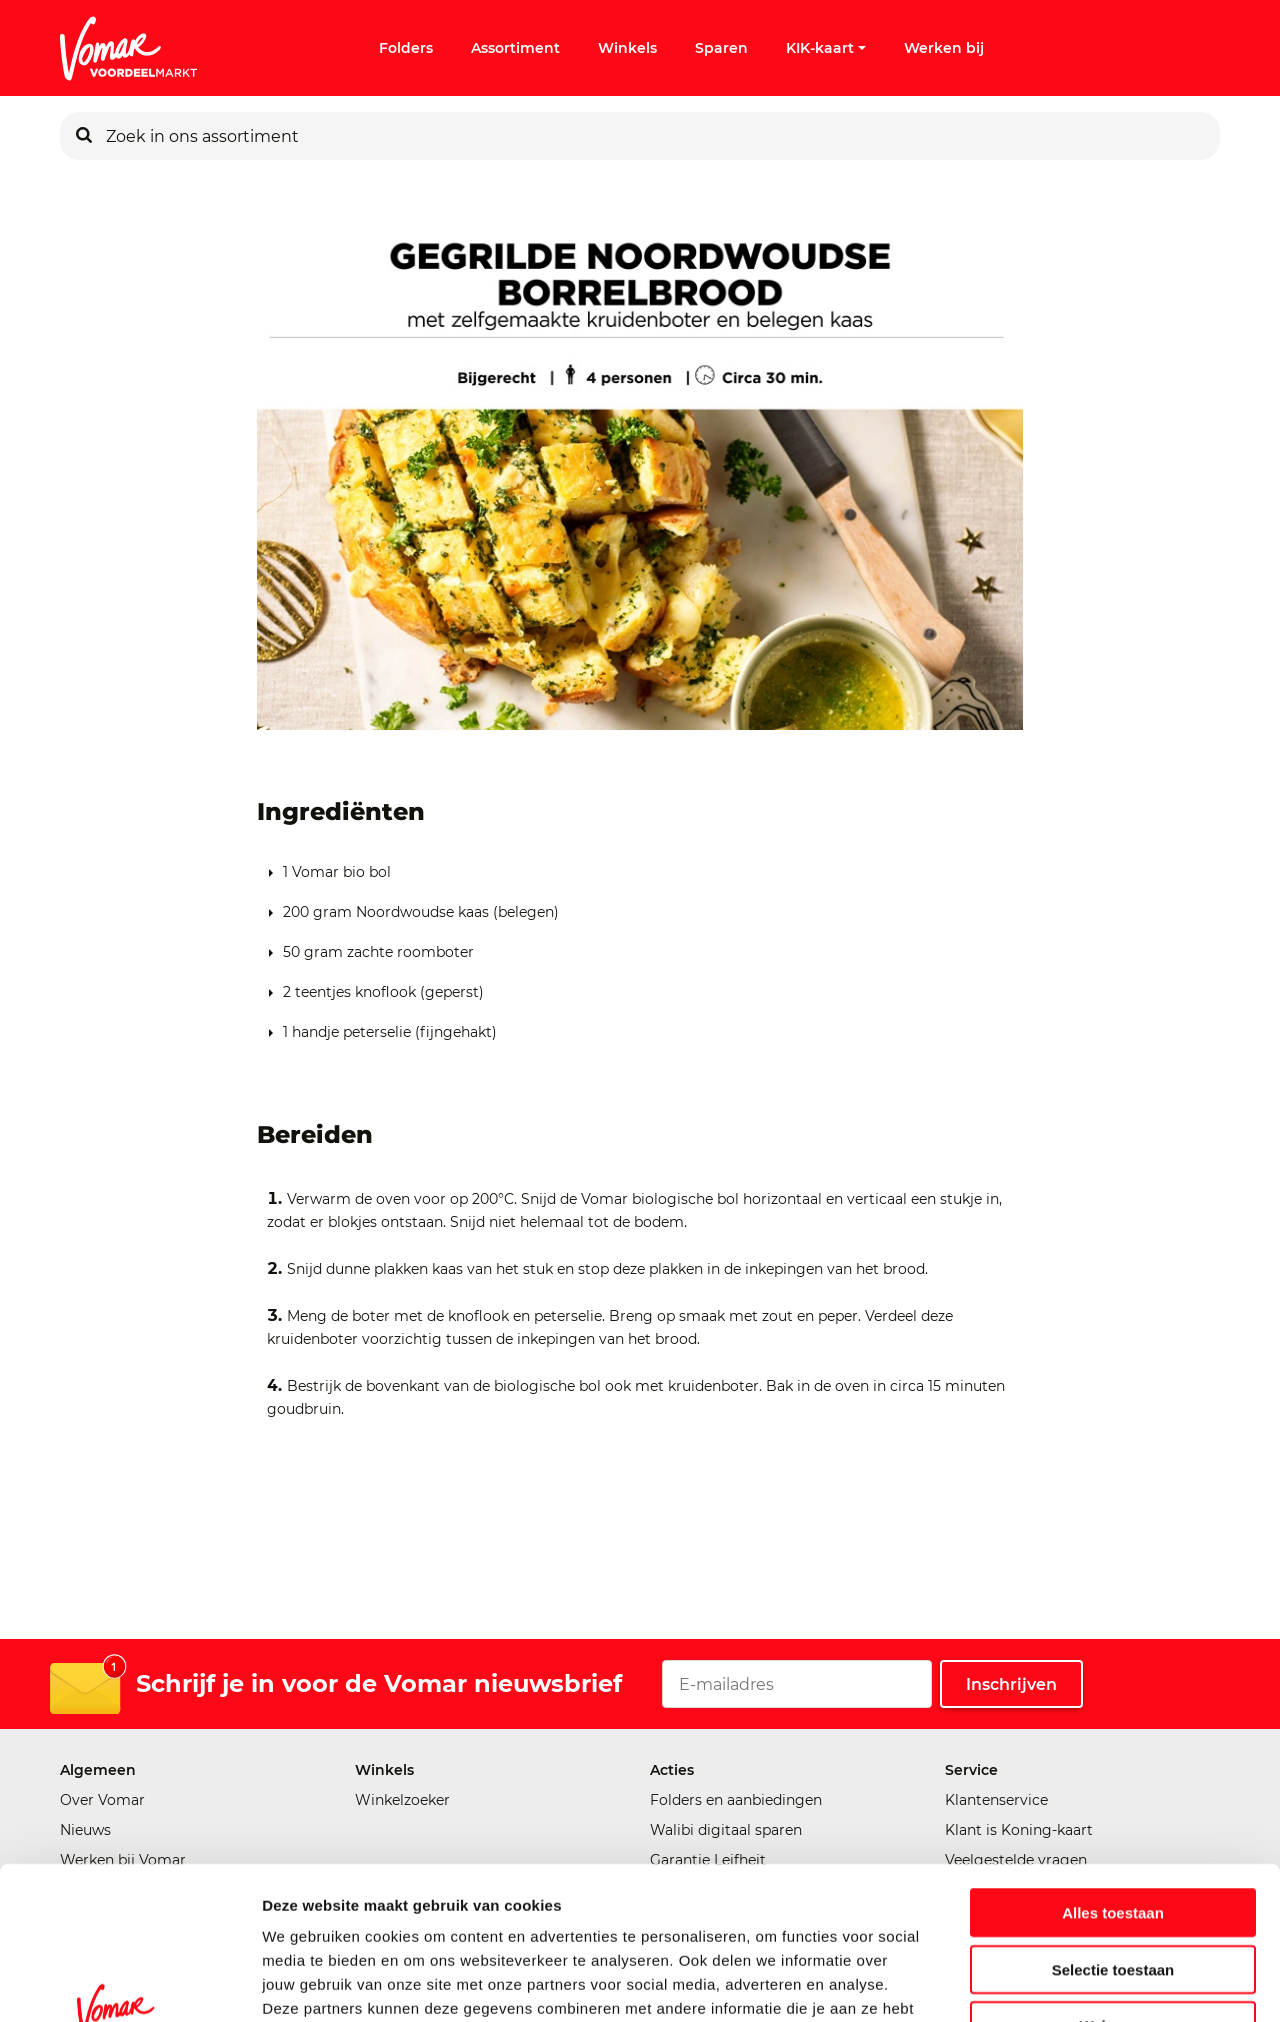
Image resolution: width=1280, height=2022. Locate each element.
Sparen (721, 48)
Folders (406, 48)
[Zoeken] (84, 136)
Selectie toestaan (1113, 1838)
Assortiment (515, 48)
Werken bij (944, 48)
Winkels (627, 48)
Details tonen (1080, 1982)
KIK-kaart (826, 48)
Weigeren (1112, 1894)
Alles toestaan (1113, 1781)
